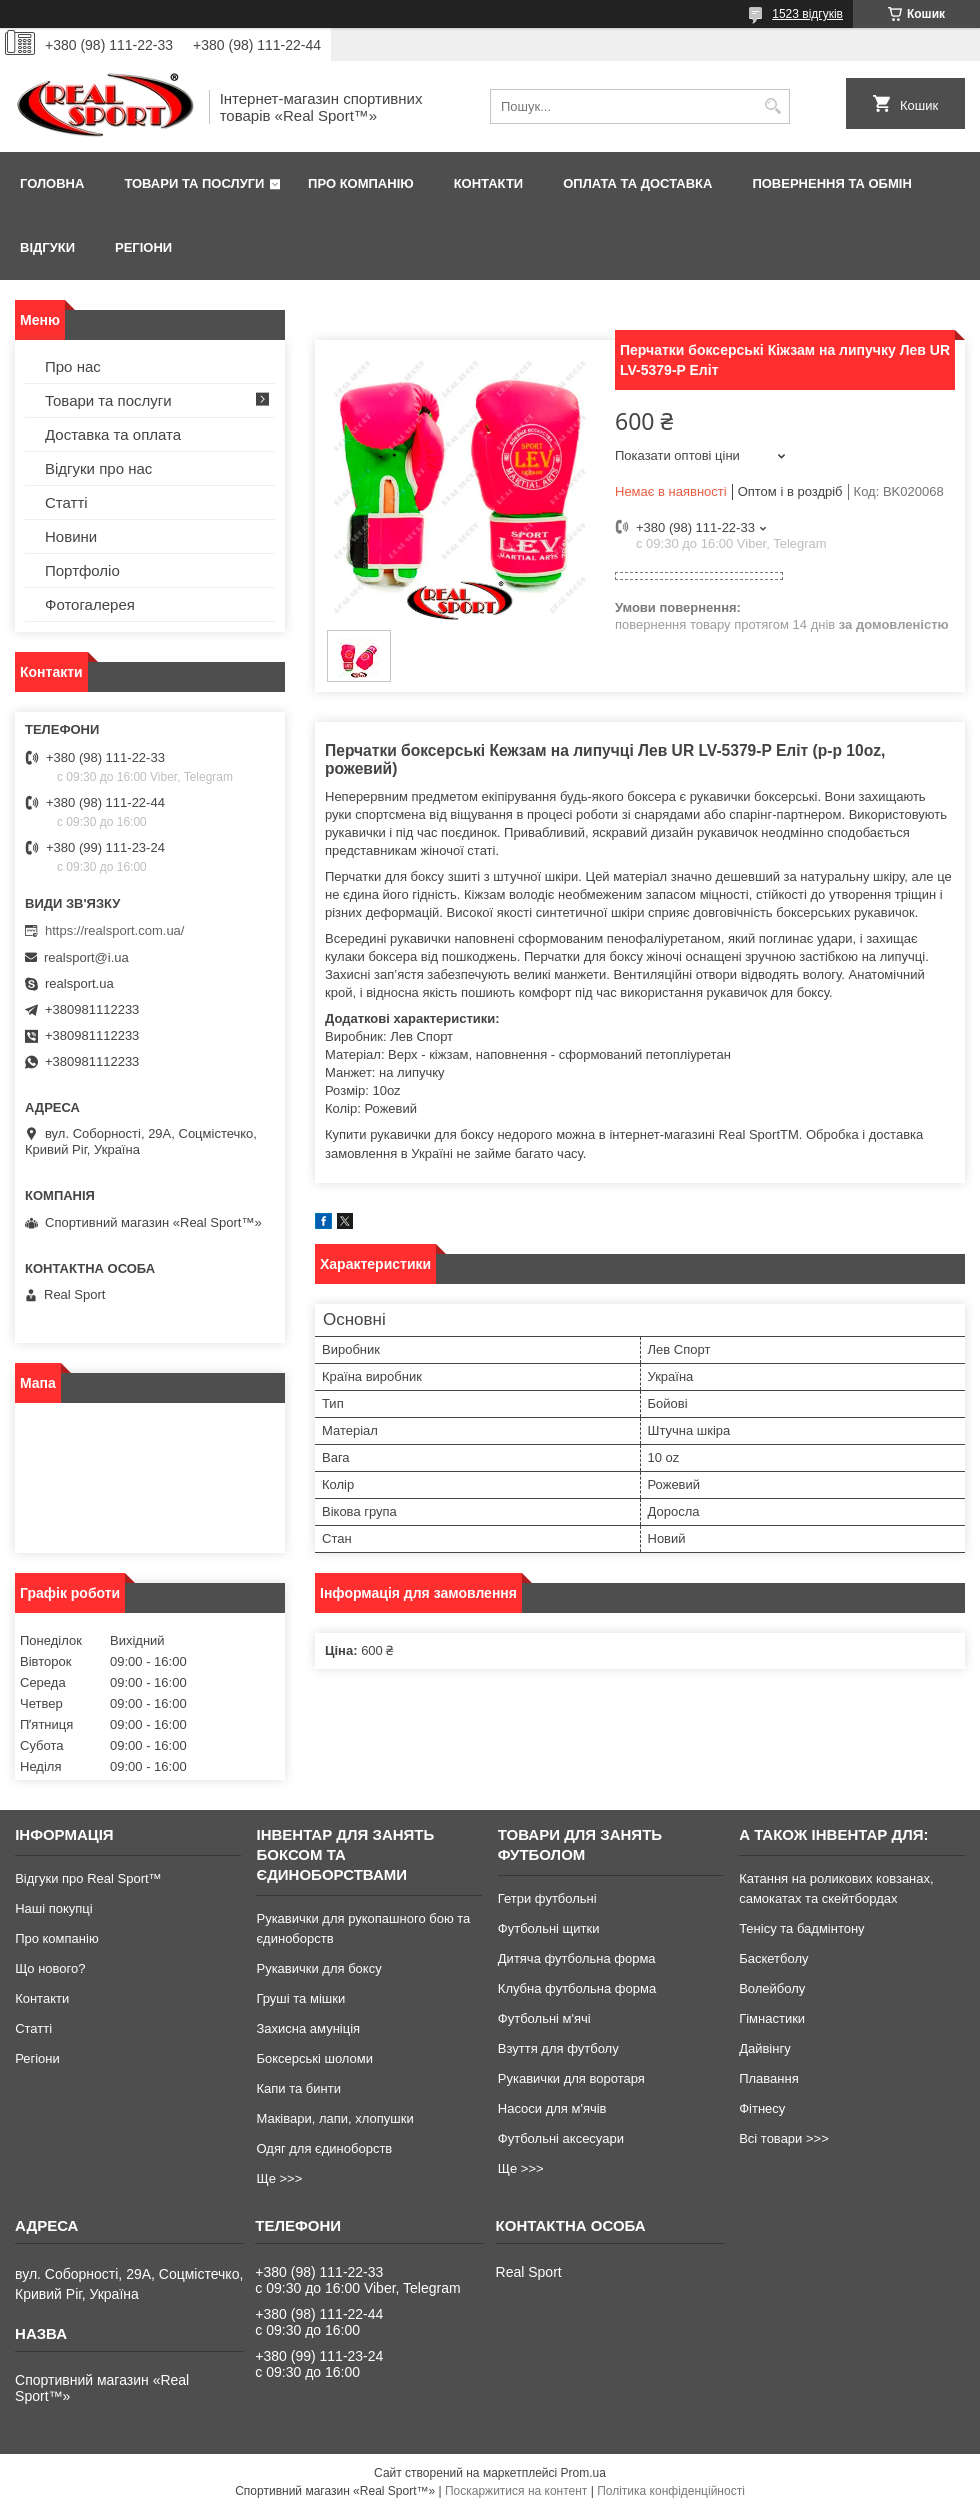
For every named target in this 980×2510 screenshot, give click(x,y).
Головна (52, 183)
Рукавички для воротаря (571, 2078)
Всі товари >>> (784, 2138)
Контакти (489, 183)
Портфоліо (82, 570)
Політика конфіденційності (671, 2491)
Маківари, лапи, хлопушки (334, 2118)
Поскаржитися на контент (516, 2491)
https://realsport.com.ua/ (114, 930)
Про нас (73, 366)
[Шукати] (772, 106)
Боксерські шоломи (314, 2058)
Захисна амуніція (308, 2028)
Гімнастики (772, 2018)
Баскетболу (773, 1958)
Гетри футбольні (547, 1898)
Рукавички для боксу (318, 1968)
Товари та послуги (194, 183)
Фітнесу (762, 2108)
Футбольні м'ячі (544, 2018)
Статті (66, 502)
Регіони (143, 247)
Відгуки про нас (98, 468)
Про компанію (361, 183)
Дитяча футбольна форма (577, 1958)
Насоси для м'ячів (552, 2108)
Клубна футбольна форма (577, 1988)
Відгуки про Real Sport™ (88, 1878)
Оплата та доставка (637, 183)
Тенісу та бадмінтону (801, 1928)
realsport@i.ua (86, 957)
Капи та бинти (298, 2088)
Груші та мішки (300, 1998)
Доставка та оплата (113, 434)
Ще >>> (279, 2178)
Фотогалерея (90, 604)
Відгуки (47, 247)
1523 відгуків (807, 14)
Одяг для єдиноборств (324, 2148)
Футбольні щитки (549, 1928)
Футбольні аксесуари (561, 2138)
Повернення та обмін (831, 183)
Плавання (769, 2078)
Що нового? (50, 1968)
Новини (71, 536)
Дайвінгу (765, 2048)
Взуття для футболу (558, 2048)
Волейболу (772, 1988)
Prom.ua (583, 2473)
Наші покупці (54, 1908)
